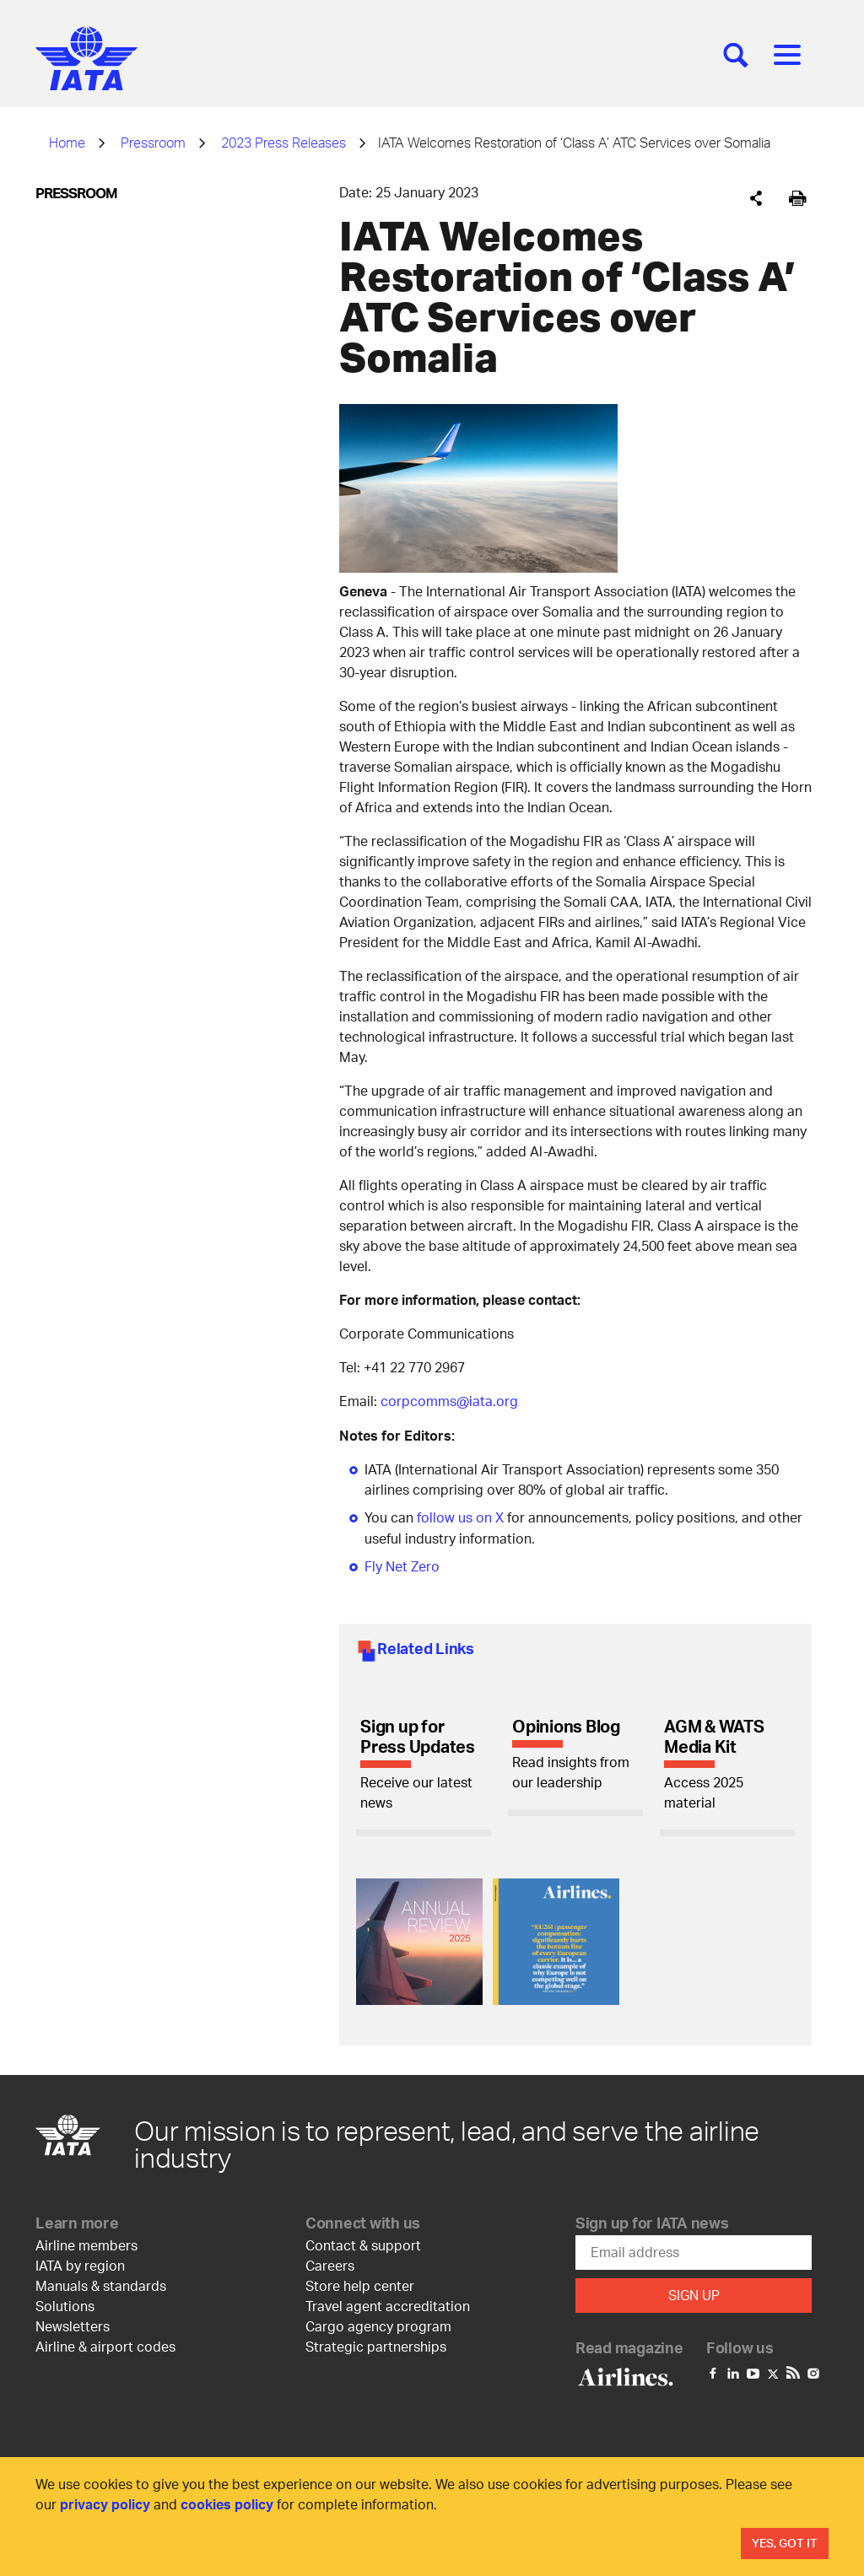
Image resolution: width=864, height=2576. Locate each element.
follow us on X (460, 1516)
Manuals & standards (100, 2283)
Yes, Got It (785, 2543)
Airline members (86, 2242)
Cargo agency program (378, 2323)
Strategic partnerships (375, 2343)
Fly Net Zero (402, 1564)
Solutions (64, 2303)
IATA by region (80, 2263)
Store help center (359, 2283)
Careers (329, 2263)
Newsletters (72, 2323)
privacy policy (105, 2504)
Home (67, 142)
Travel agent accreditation (387, 2303)
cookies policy (227, 2504)
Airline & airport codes (105, 2343)
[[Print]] (798, 198)
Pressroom (153, 142)
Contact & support (363, 2242)
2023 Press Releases (283, 142)
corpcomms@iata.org (449, 1400)
